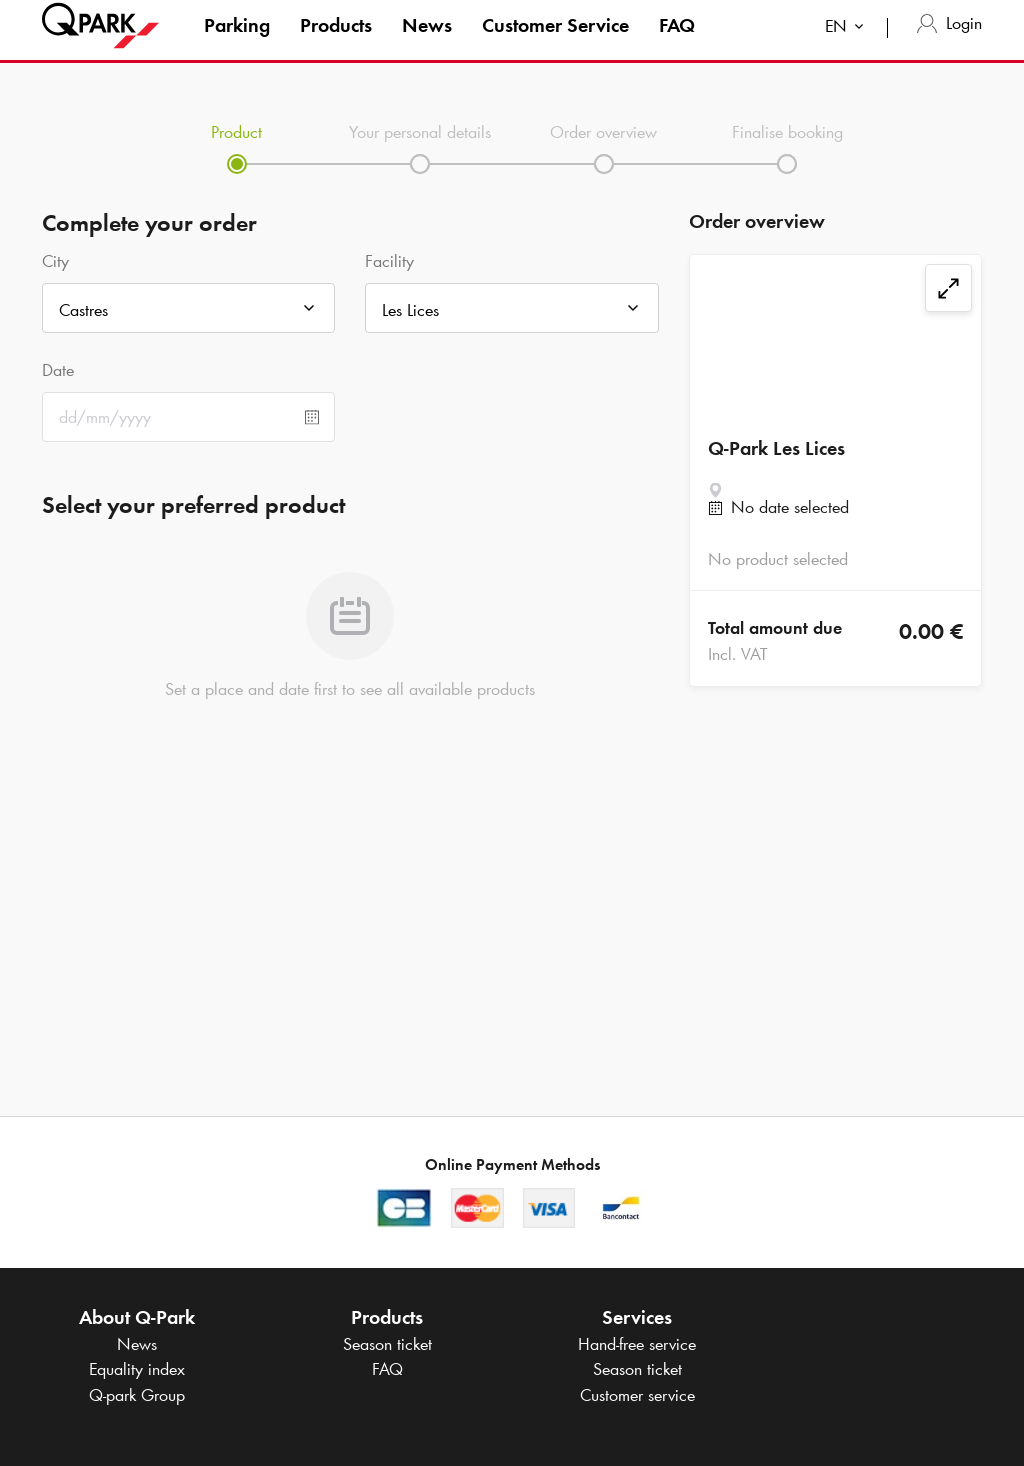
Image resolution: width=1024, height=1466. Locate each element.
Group (137, 1395)
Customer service (637, 1395)
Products (336, 44)
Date (58, 370)
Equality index (137, 1369)
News (427, 44)
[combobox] (848, 47)
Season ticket (387, 1344)
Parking (237, 44)
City (55, 261)
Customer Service (555, 44)
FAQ (677, 44)
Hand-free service (637, 1344)
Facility (389, 261)
